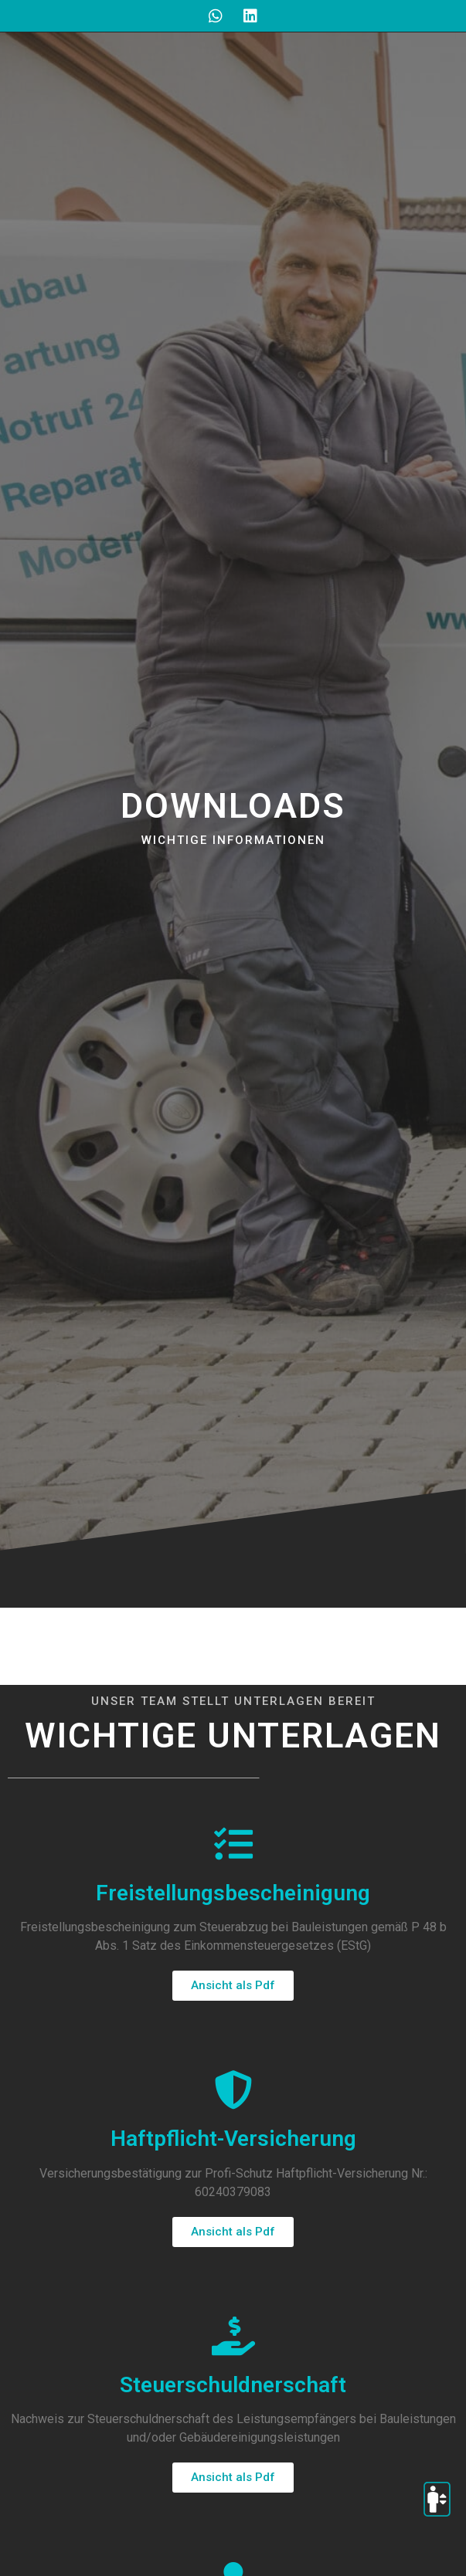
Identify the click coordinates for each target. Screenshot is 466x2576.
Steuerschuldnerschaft (233, 2385)
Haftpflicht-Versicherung (233, 2138)
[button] (233, 1986)
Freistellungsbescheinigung (233, 1893)
